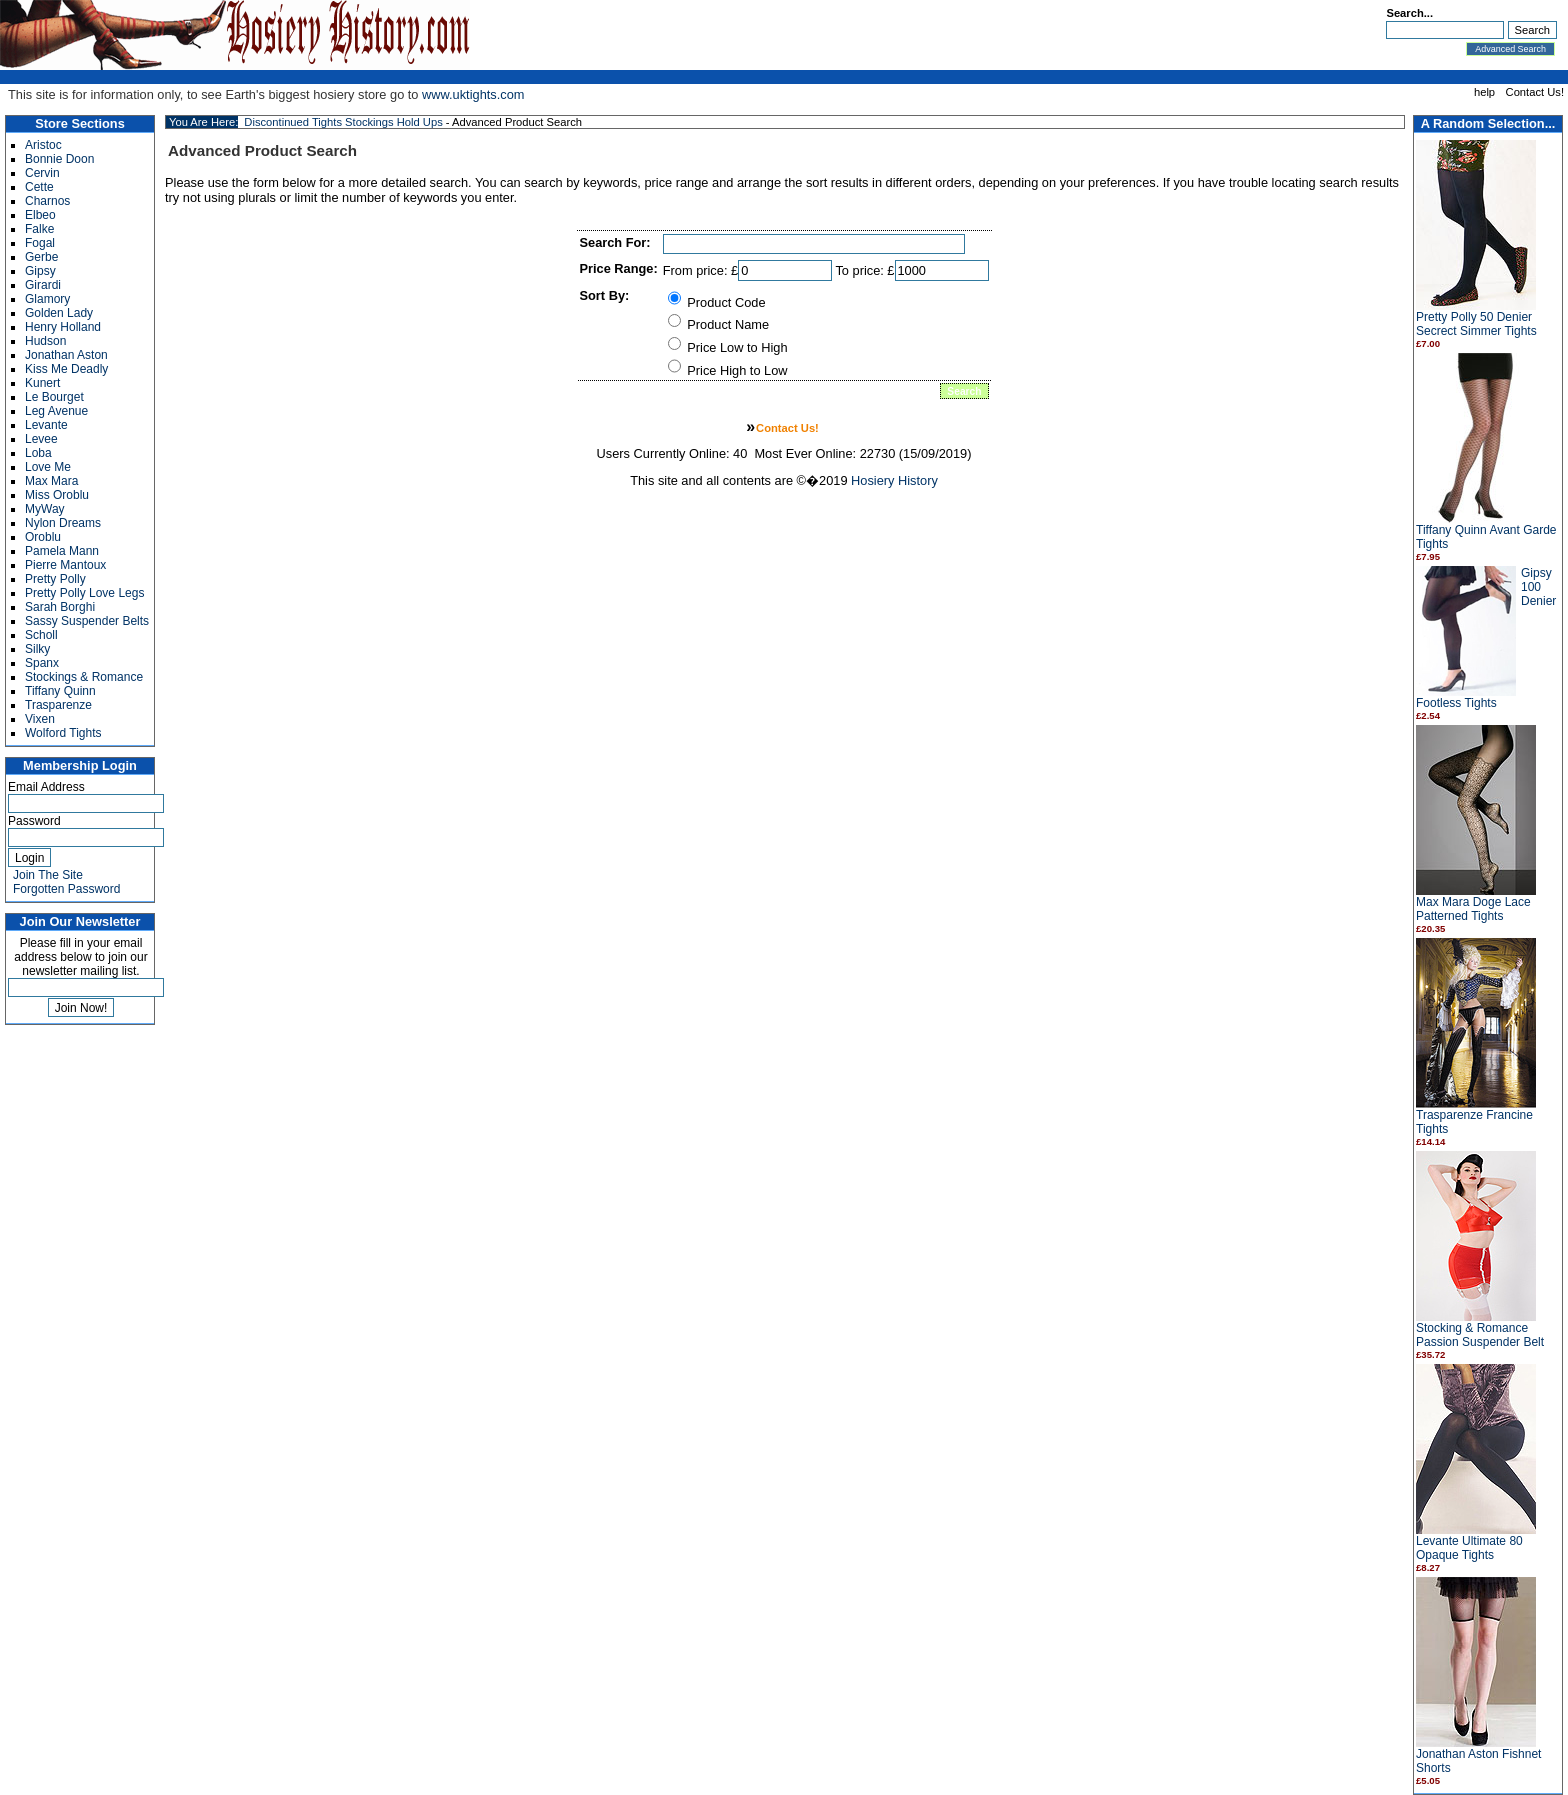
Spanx (42, 663)
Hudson (45, 341)
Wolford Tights (63, 733)
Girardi (43, 285)
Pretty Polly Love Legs (84, 593)
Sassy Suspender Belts (87, 621)
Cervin (42, 173)
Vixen (40, 719)
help (1484, 92)
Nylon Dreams (63, 523)
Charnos (47, 201)
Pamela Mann (62, 551)
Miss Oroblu (57, 495)
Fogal (40, 243)
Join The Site (48, 875)
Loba (38, 453)
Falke (39, 229)
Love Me (48, 467)
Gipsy (40, 271)
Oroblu (43, 537)
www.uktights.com (473, 94)
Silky (37, 649)
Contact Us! (1535, 92)
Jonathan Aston (66, 355)
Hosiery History (894, 480)
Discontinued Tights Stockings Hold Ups (343, 122)
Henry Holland (63, 327)
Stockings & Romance (84, 677)
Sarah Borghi (60, 607)
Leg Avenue (56, 411)
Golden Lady (59, 313)
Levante (46, 425)
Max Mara (51, 481)
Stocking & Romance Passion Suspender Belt (1480, 1335)
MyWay (45, 509)
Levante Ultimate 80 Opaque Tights (1469, 1548)
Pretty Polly (55, 579)
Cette (39, 187)
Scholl (41, 635)
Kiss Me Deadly (66, 369)
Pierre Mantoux (65, 565)
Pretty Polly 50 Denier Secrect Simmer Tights (1476, 324)
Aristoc (43, 145)
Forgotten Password (66, 889)
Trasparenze (58, 705)
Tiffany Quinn (60, 691)
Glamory (47, 299)
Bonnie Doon (59, 159)
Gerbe (41, 257)
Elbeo (40, 215)
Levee (41, 439)
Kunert (42, 383)
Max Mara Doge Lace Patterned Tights (1473, 909)
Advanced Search (1510, 49)
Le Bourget (54, 397)
